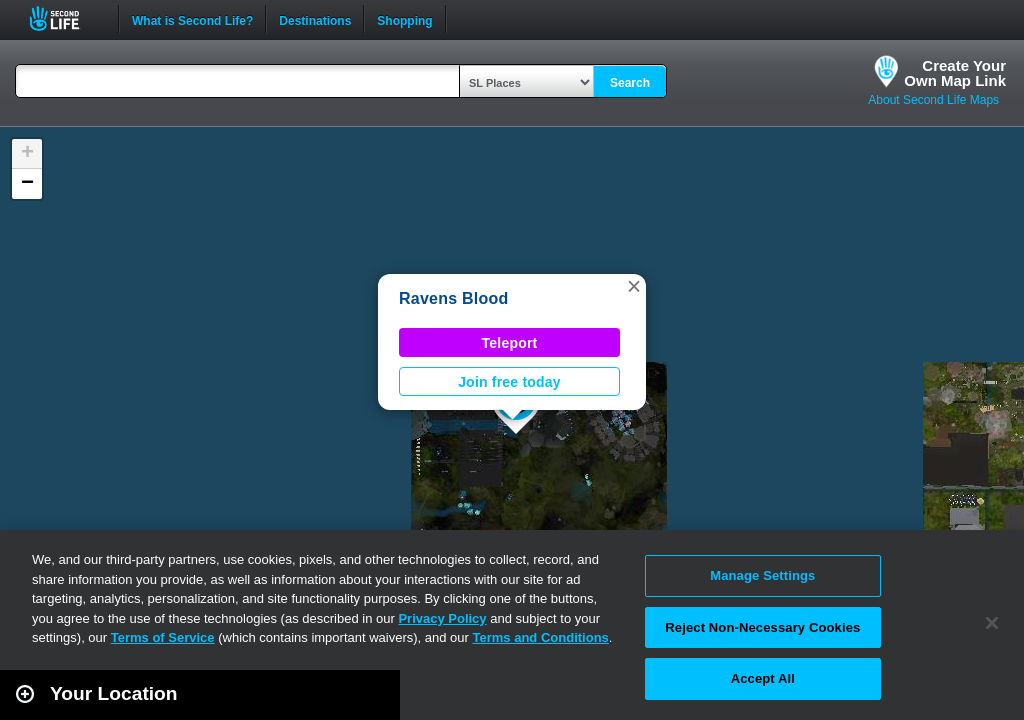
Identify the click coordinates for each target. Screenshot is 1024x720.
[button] (634, 286)
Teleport (510, 343)
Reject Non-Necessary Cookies (762, 627)
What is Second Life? (192, 19)
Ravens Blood (454, 298)
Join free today (509, 382)
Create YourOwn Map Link (955, 73)
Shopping (404, 19)
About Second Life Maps (933, 100)
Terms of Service (163, 637)
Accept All (763, 678)
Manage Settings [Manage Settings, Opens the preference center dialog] (762, 575)
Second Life (65, 18)
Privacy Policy (442, 618)
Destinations (315, 19)
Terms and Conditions (541, 637)
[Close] (992, 623)
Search (630, 83)
